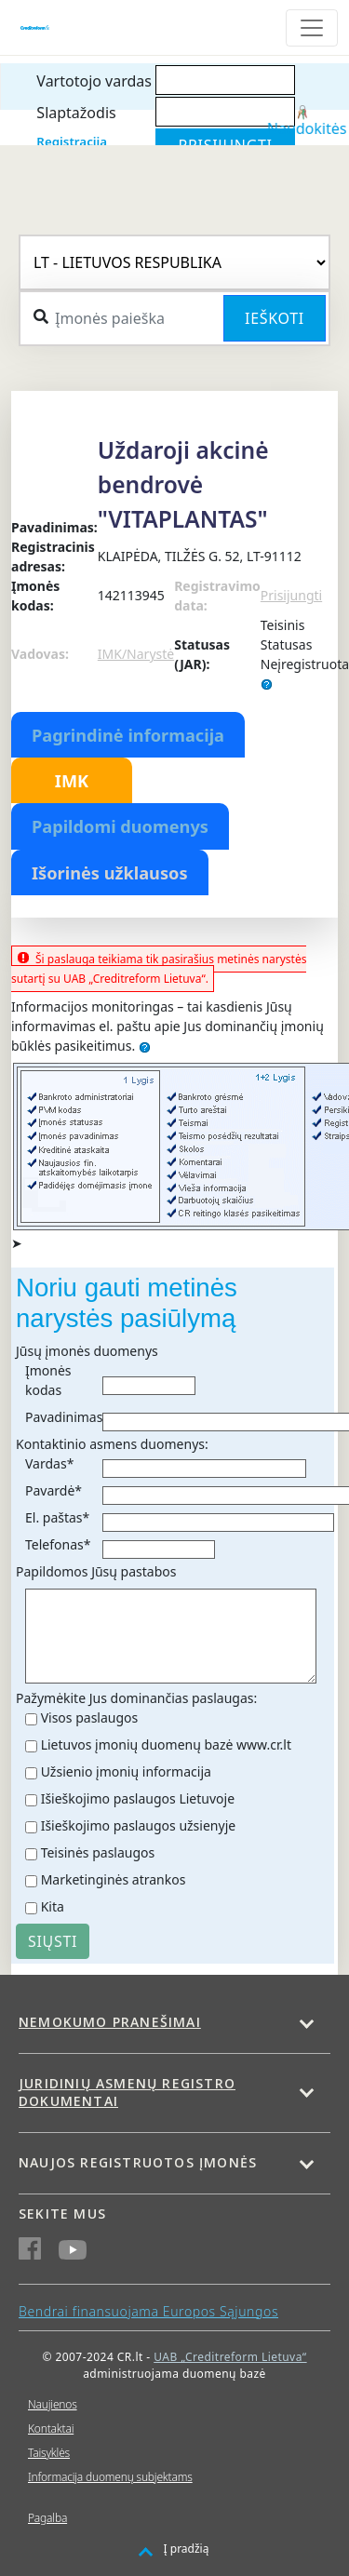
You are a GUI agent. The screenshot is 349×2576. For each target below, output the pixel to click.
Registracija (71, 141)
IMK (71, 781)
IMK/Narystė (136, 654)
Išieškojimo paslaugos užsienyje (138, 1825)
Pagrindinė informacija (128, 735)
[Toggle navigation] (312, 28)
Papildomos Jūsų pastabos (96, 1571)
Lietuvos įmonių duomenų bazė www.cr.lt (166, 1744)
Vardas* (49, 1463)
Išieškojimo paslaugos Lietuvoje (138, 1798)
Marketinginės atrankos (113, 1879)
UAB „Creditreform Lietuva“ (230, 2357)
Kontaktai (51, 2428)
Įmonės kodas (48, 1380)
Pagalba (47, 2518)
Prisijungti (291, 595)
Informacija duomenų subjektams (110, 2477)
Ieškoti (274, 318)
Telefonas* (57, 1544)
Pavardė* (53, 1490)
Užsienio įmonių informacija (126, 1771)
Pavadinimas (63, 1417)
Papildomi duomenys (120, 826)
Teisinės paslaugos (98, 1852)
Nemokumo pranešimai (110, 2022)
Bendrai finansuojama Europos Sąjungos (148, 2311)
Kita (52, 1906)
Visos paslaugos (90, 1717)
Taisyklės (49, 2453)
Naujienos (52, 2404)
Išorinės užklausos (110, 873)
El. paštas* (57, 1517)
